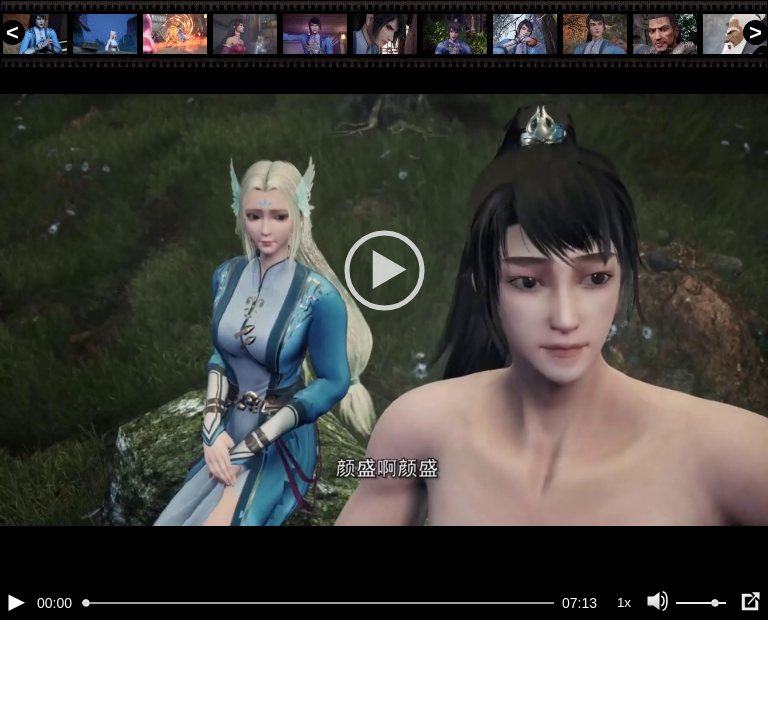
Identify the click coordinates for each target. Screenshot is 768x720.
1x (624, 670)
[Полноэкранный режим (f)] (750, 670)
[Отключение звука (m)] (658, 670)
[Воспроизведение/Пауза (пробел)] (16, 670)
